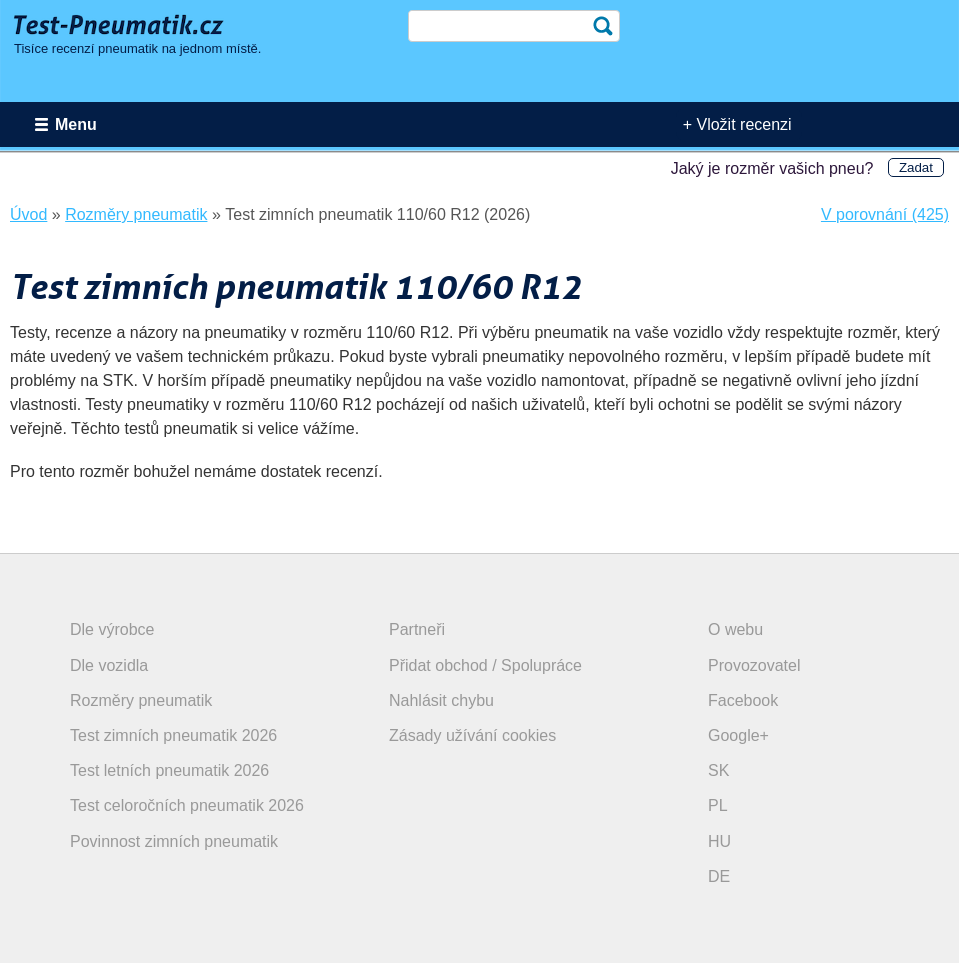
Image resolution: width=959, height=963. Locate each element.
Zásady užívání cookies (472, 735)
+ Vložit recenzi (737, 124)
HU (719, 841)
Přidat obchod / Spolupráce (485, 665)
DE (719, 876)
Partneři (417, 629)
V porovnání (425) (885, 214)
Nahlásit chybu (441, 700)
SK (718, 770)
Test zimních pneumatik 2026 (173, 735)
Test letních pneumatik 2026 (169, 770)
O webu (735, 629)
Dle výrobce (112, 629)
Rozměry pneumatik (141, 700)
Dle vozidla (109, 665)
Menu (76, 124)
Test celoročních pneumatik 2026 (187, 805)
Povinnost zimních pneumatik (174, 841)
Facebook (743, 700)
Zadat (916, 167)
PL (718, 805)
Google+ (738, 735)
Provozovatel (754, 665)
